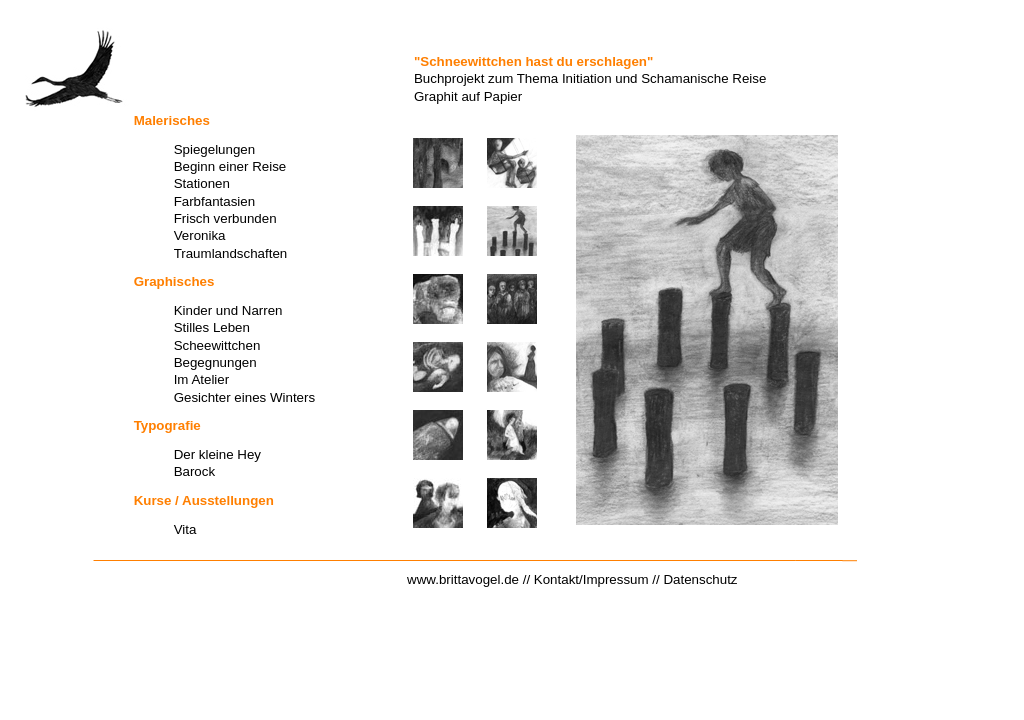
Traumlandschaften (231, 253)
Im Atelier (202, 379)
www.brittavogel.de (463, 579)
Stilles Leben (212, 327)
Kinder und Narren (228, 310)
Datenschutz (700, 579)
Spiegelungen (215, 149)
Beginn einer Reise (230, 166)
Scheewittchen (217, 345)
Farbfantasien (215, 201)
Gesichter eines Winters (244, 397)
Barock (194, 471)
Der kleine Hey (217, 454)
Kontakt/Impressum (591, 579)
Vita (185, 529)
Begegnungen (215, 362)
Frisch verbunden (225, 218)
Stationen (202, 183)
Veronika (200, 235)
